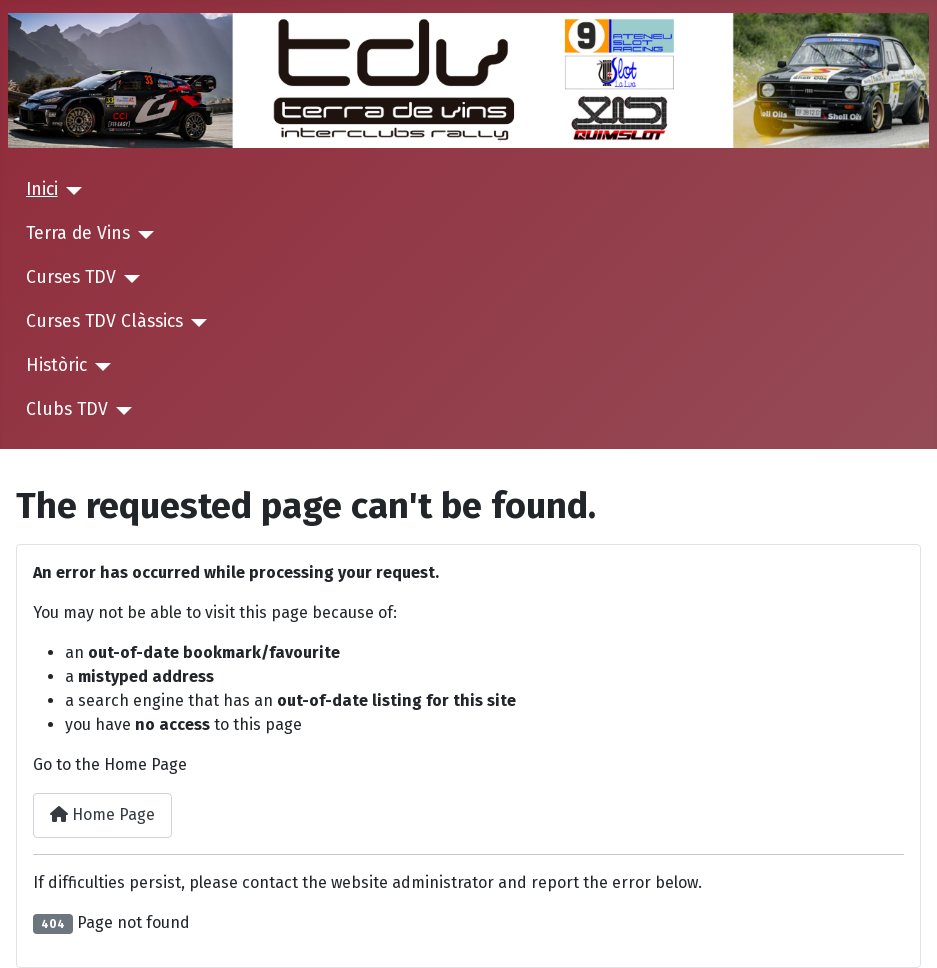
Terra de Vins (78, 233)
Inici (42, 189)
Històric (56, 365)
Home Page (102, 814)
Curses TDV (71, 277)
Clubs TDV (67, 409)
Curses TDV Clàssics (104, 321)
